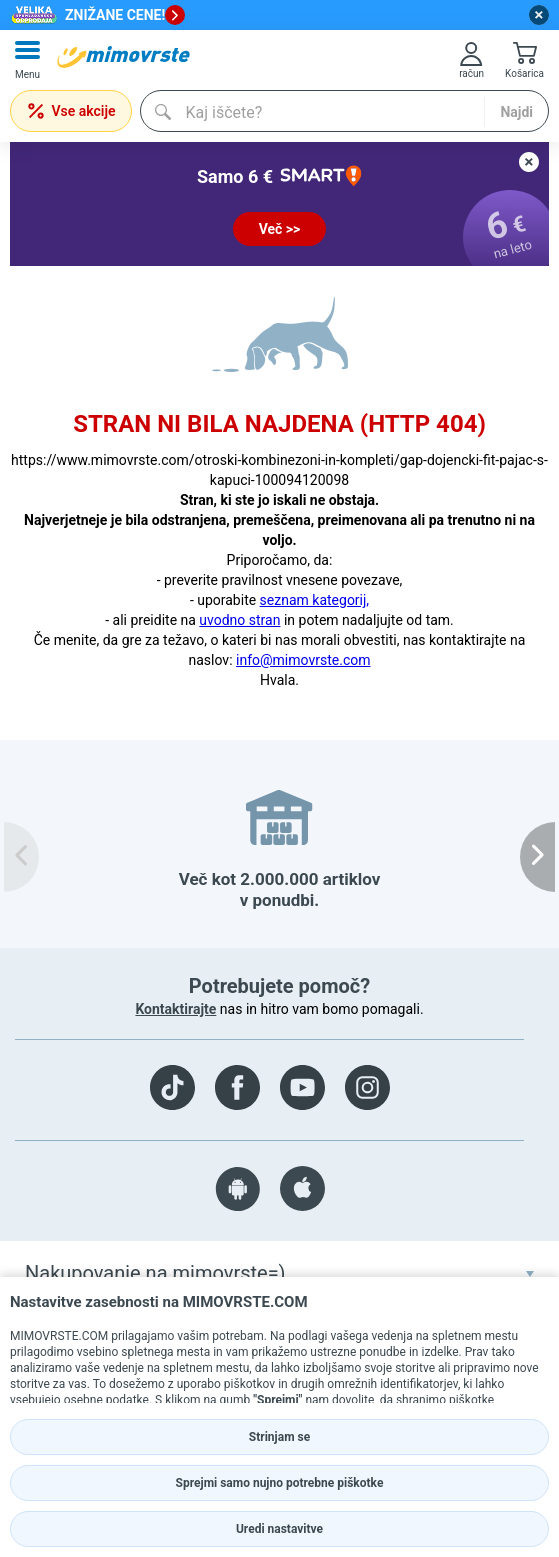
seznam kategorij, (315, 600)
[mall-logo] (123, 57)
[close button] (539, 15)
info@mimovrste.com (303, 660)
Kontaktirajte (175, 1009)
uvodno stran (239, 620)
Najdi (516, 112)
